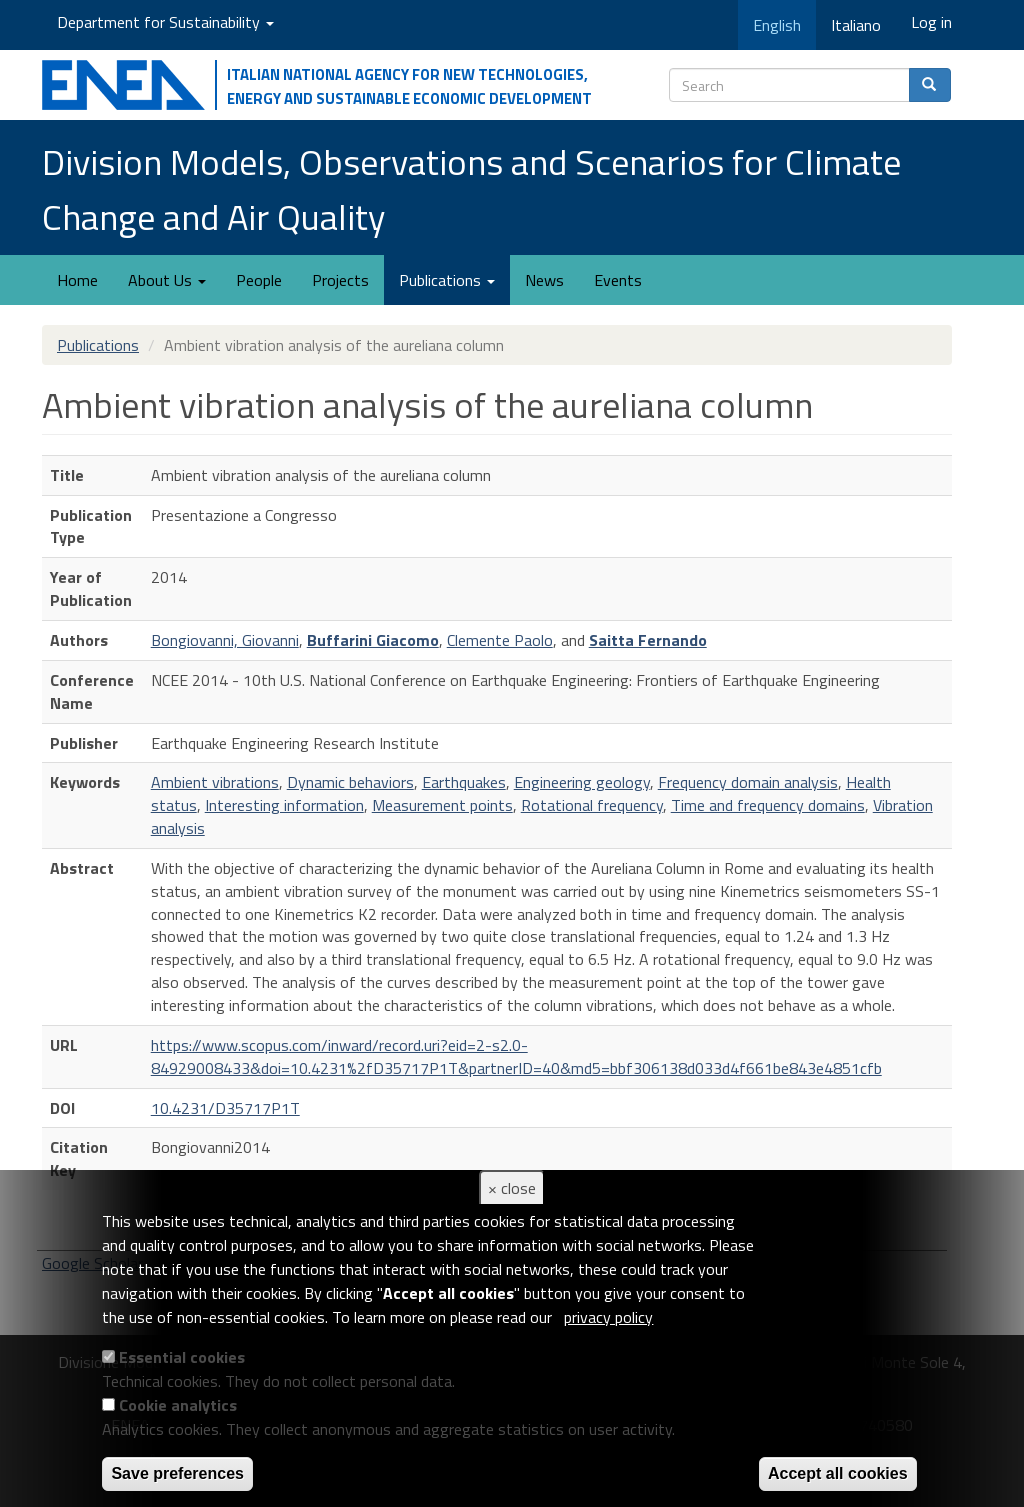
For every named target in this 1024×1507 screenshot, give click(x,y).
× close (512, 1188)
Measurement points (442, 805)
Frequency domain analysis (748, 782)
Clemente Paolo (500, 640)
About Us (167, 280)
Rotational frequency (592, 805)
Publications (447, 280)
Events (618, 280)
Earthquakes (464, 782)
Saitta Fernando (648, 640)
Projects (340, 280)
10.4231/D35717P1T (225, 1108)
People (259, 280)
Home (77, 280)
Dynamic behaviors (350, 782)
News (544, 280)
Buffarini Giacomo (373, 640)
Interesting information (284, 805)
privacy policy (608, 1317)
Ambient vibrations (215, 782)
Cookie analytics (178, 1405)
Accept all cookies (838, 1473)
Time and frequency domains (768, 805)
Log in (931, 22)
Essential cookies (182, 1357)
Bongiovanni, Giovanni (225, 640)
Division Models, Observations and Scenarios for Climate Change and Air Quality (471, 189)
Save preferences (177, 1473)
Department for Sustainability (165, 22)
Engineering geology (582, 782)
